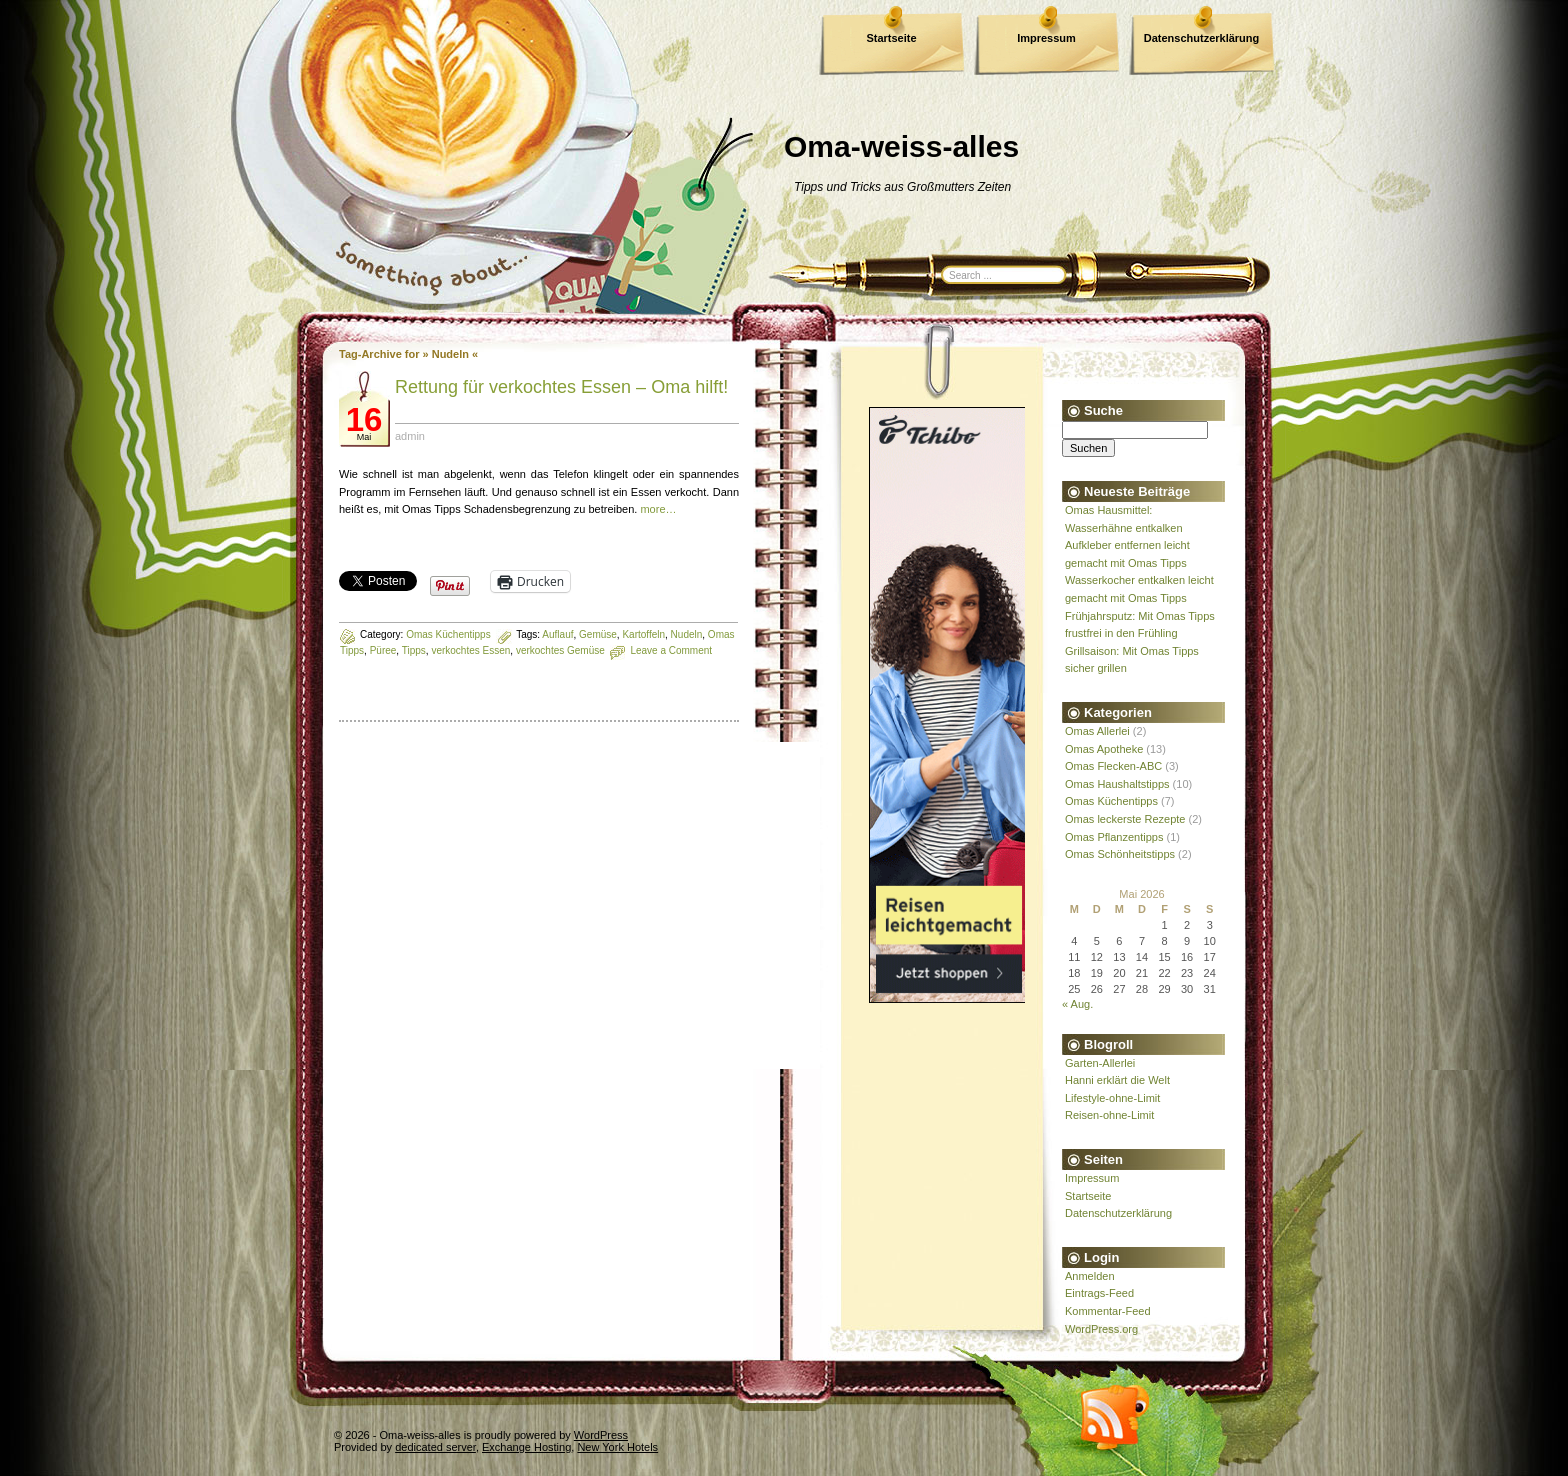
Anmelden (1090, 1276)
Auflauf (557, 634)
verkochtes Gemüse (560, 650)
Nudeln (687, 634)
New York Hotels (617, 1447)
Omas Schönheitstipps (1120, 854)
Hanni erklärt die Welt (1117, 1080)
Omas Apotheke (1104, 749)
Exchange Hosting (526, 1447)
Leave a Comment (671, 650)
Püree (383, 650)
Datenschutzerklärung (1202, 38)
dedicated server (435, 1447)
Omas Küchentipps (448, 634)
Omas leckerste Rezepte (1125, 819)
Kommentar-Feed (1108, 1311)
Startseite (891, 38)
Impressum (1046, 38)
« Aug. (1077, 1004)
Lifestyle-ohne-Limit (1112, 1098)
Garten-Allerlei (1100, 1063)
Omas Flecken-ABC (1113, 766)
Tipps (414, 650)
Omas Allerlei (1097, 731)
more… (658, 509)
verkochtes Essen (470, 650)
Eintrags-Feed (1099, 1293)
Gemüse (598, 634)
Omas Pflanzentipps (1114, 837)
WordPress (601, 1435)
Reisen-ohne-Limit (1109, 1115)
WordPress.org (1101, 1329)
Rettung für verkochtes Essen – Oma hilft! (561, 387)
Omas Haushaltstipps (1117, 784)
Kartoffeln (643, 634)
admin (410, 436)
